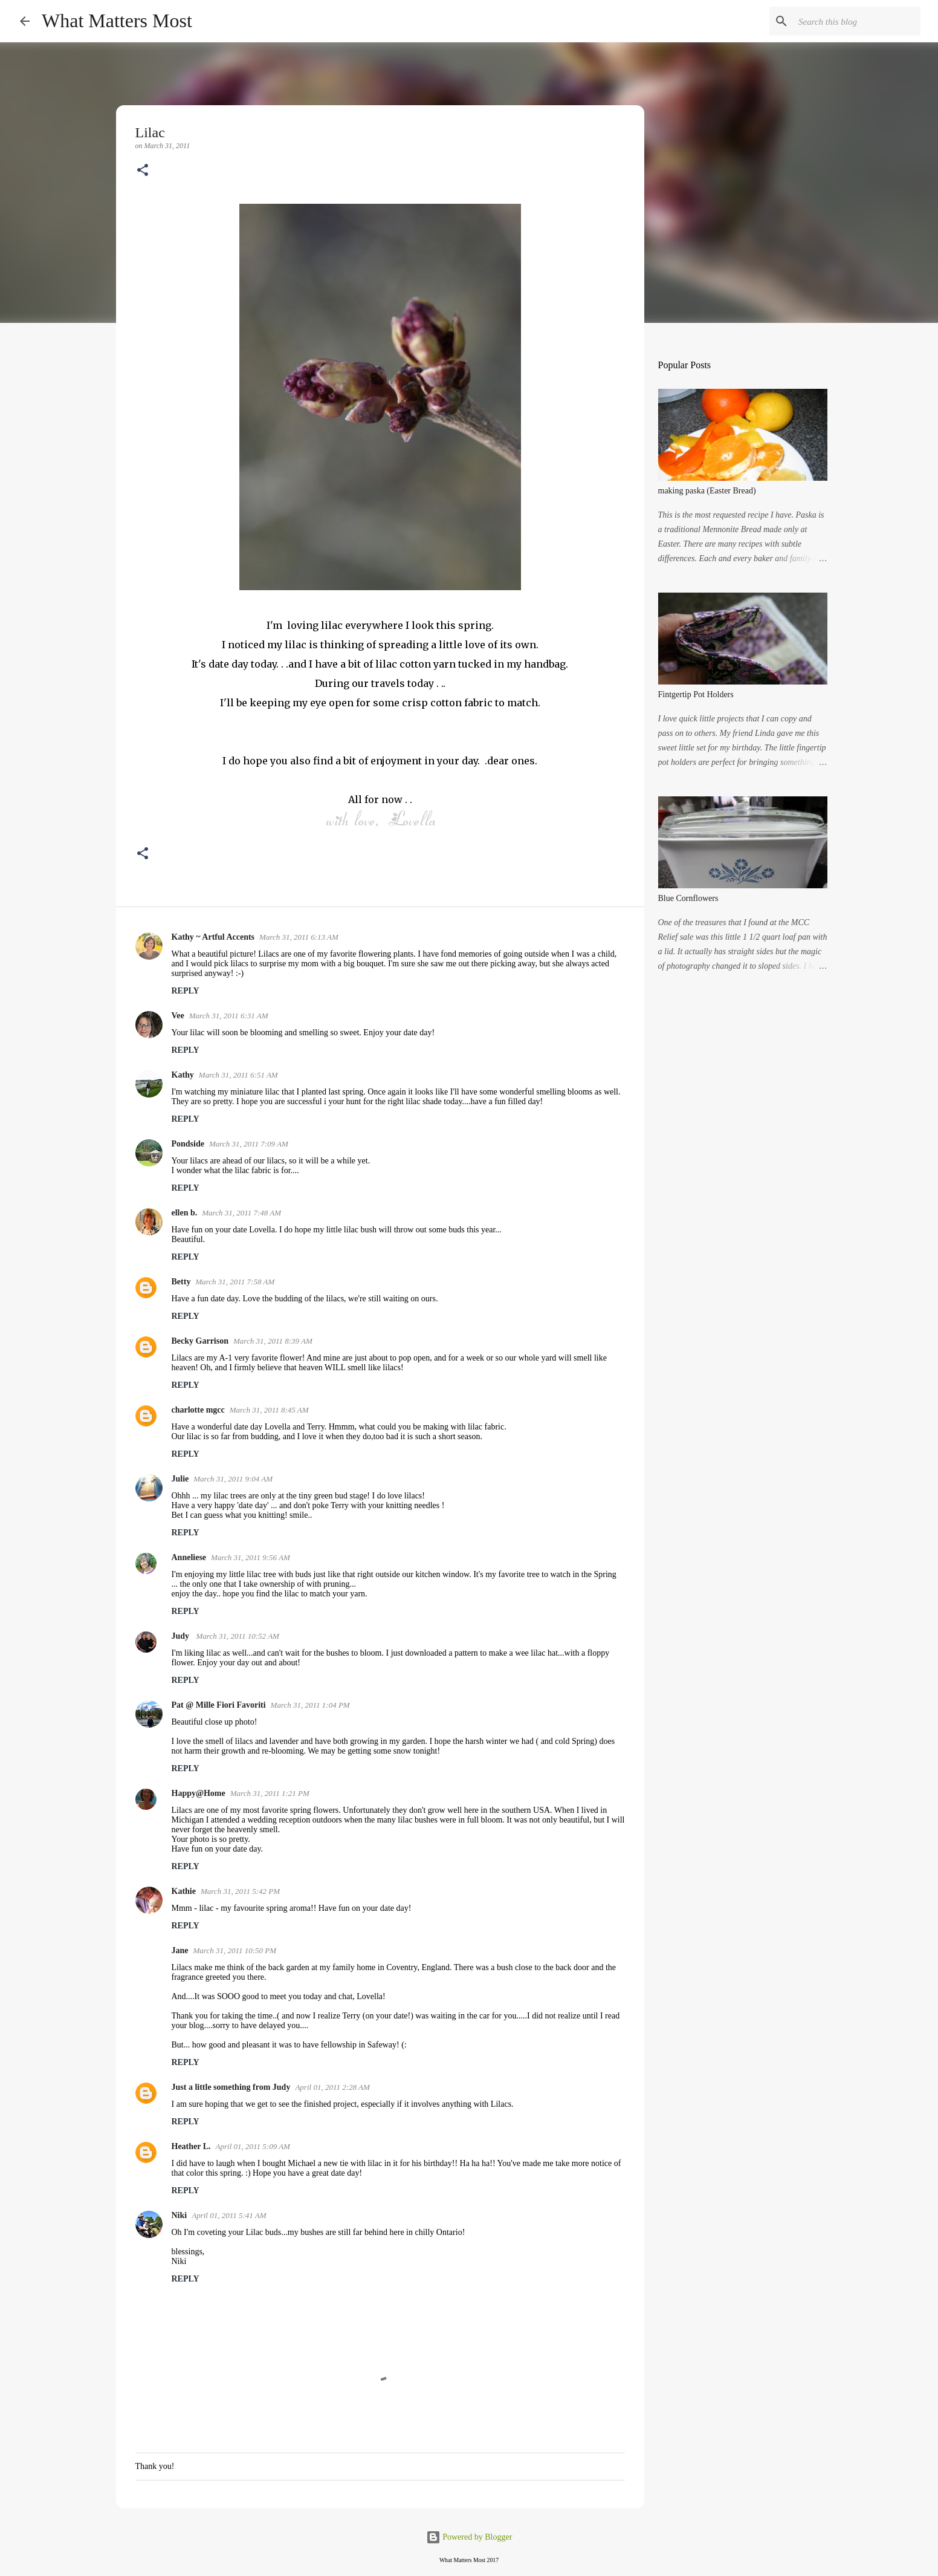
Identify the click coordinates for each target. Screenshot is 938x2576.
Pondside (188, 1143)
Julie (180, 1478)
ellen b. (185, 1212)
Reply (185, 990)
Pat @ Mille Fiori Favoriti (219, 1704)
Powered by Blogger (469, 2537)
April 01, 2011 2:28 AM (332, 2087)
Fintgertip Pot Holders (696, 694)
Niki (179, 2215)
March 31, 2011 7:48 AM (241, 1212)
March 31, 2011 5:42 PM (240, 1891)
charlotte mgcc (198, 1409)
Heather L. (191, 2146)
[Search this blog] (857, 21)
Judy (182, 1636)
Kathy (183, 1074)
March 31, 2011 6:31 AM (228, 1015)
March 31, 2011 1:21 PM (269, 1793)
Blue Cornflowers (688, 898)
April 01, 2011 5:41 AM (229, 2215)
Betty (181, 1281)
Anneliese (189, 1557)
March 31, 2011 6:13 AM (298, 937)
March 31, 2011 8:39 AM (272, 1340)
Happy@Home (198, 1793)
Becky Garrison (200, 1340)
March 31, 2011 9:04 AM (233, 1478)
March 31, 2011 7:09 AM (248, 1143)
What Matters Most (117, 20)
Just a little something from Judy (231, 2087)
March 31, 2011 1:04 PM (310, 1704)
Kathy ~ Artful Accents (213, 937)
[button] (142, 171)
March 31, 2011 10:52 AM (237, 1636)
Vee (178, 1015)
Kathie (184, 1891)
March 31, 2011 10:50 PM (235, 1950)
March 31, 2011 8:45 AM (269, 1409)
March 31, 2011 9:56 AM (250, 1557)
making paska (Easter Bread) (707, 490)
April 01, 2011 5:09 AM (253, 2146)
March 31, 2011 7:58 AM (234, 1281)
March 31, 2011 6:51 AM (238, 1074)
